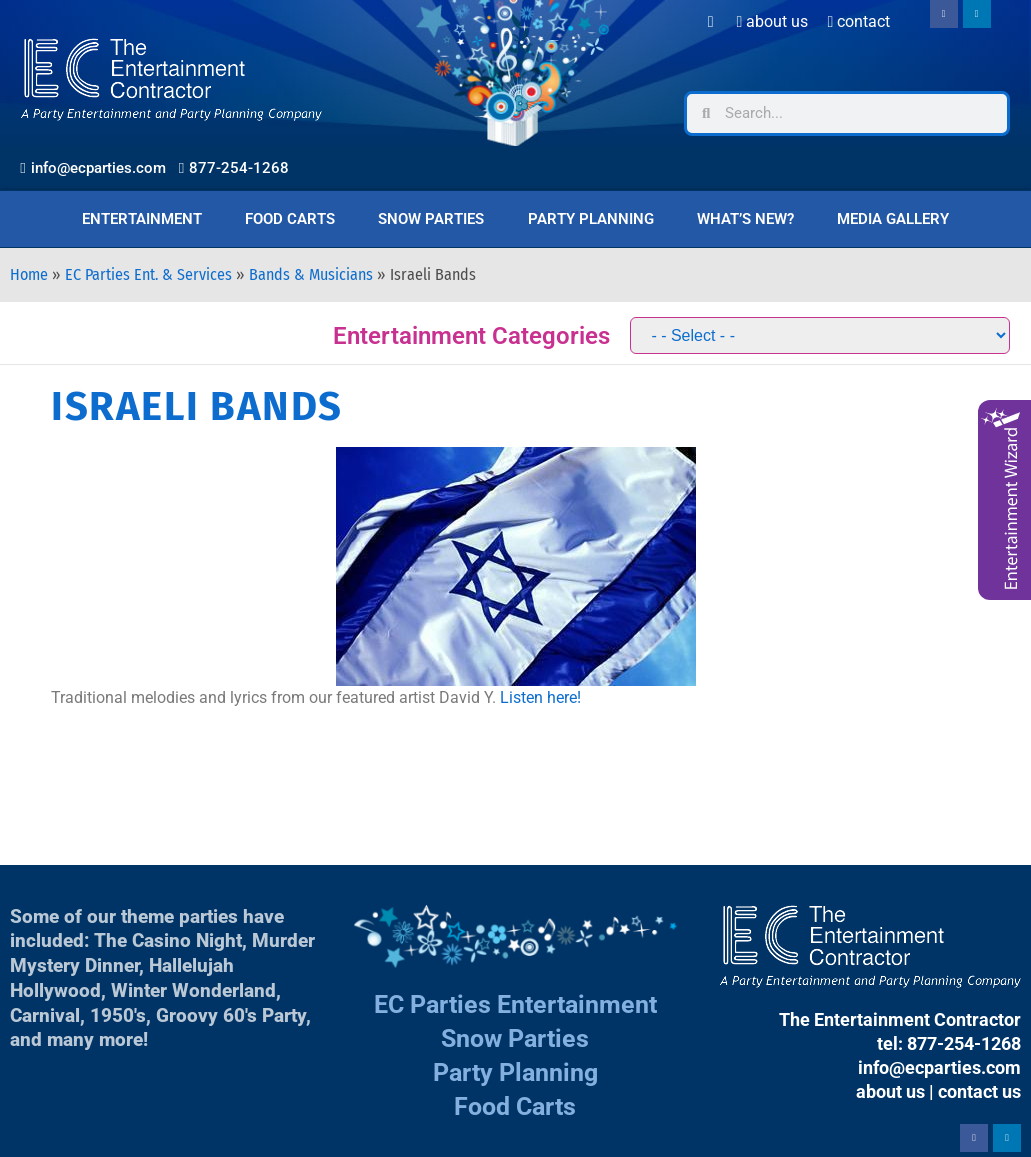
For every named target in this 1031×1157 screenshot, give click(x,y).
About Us (773, 21)
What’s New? (745, 219)
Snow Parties (431, 219)
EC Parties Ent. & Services (148, 274)
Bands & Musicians (311, 274)
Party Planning (591, 219)
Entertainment (142, 219)
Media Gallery (893, 219)
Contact (858, 21)
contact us (979, 1091)
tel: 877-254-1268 (949, 1043)
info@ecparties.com (939, 1067)
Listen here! (540, 697)
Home (29, 274)
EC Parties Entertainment (515, 1004)
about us (890, 1091)
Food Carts (290, 219)
